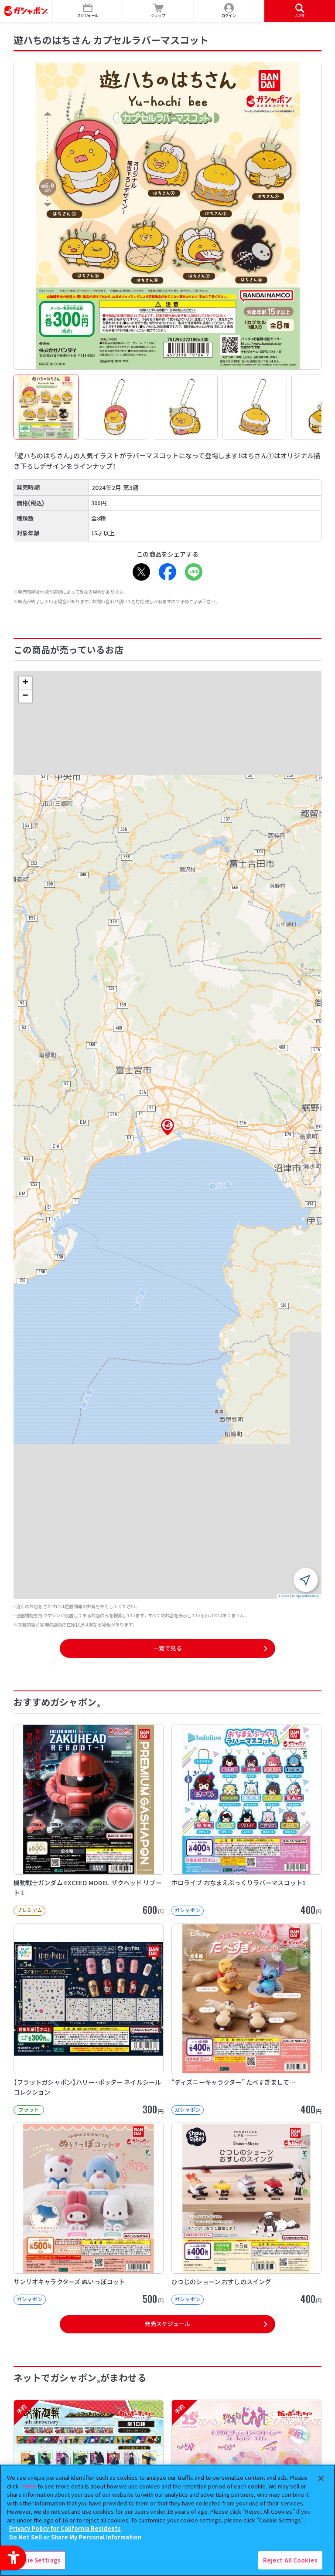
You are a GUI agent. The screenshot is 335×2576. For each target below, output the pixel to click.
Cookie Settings (36, 2560)
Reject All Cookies (290, 2560)
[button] (167, 1127)
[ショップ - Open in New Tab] (158, 11)
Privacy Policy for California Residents (65, 2528)
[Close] (321, 2478)
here (29, 2486)
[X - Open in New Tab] (141, 572)
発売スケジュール (167, 2323)
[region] (167, 2520)
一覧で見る (167, 1648)
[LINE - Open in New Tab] (193, 572)
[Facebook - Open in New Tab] (167, 572)
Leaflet (284, 1596)
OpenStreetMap (308, 1596)
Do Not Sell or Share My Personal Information (75, 2537)
